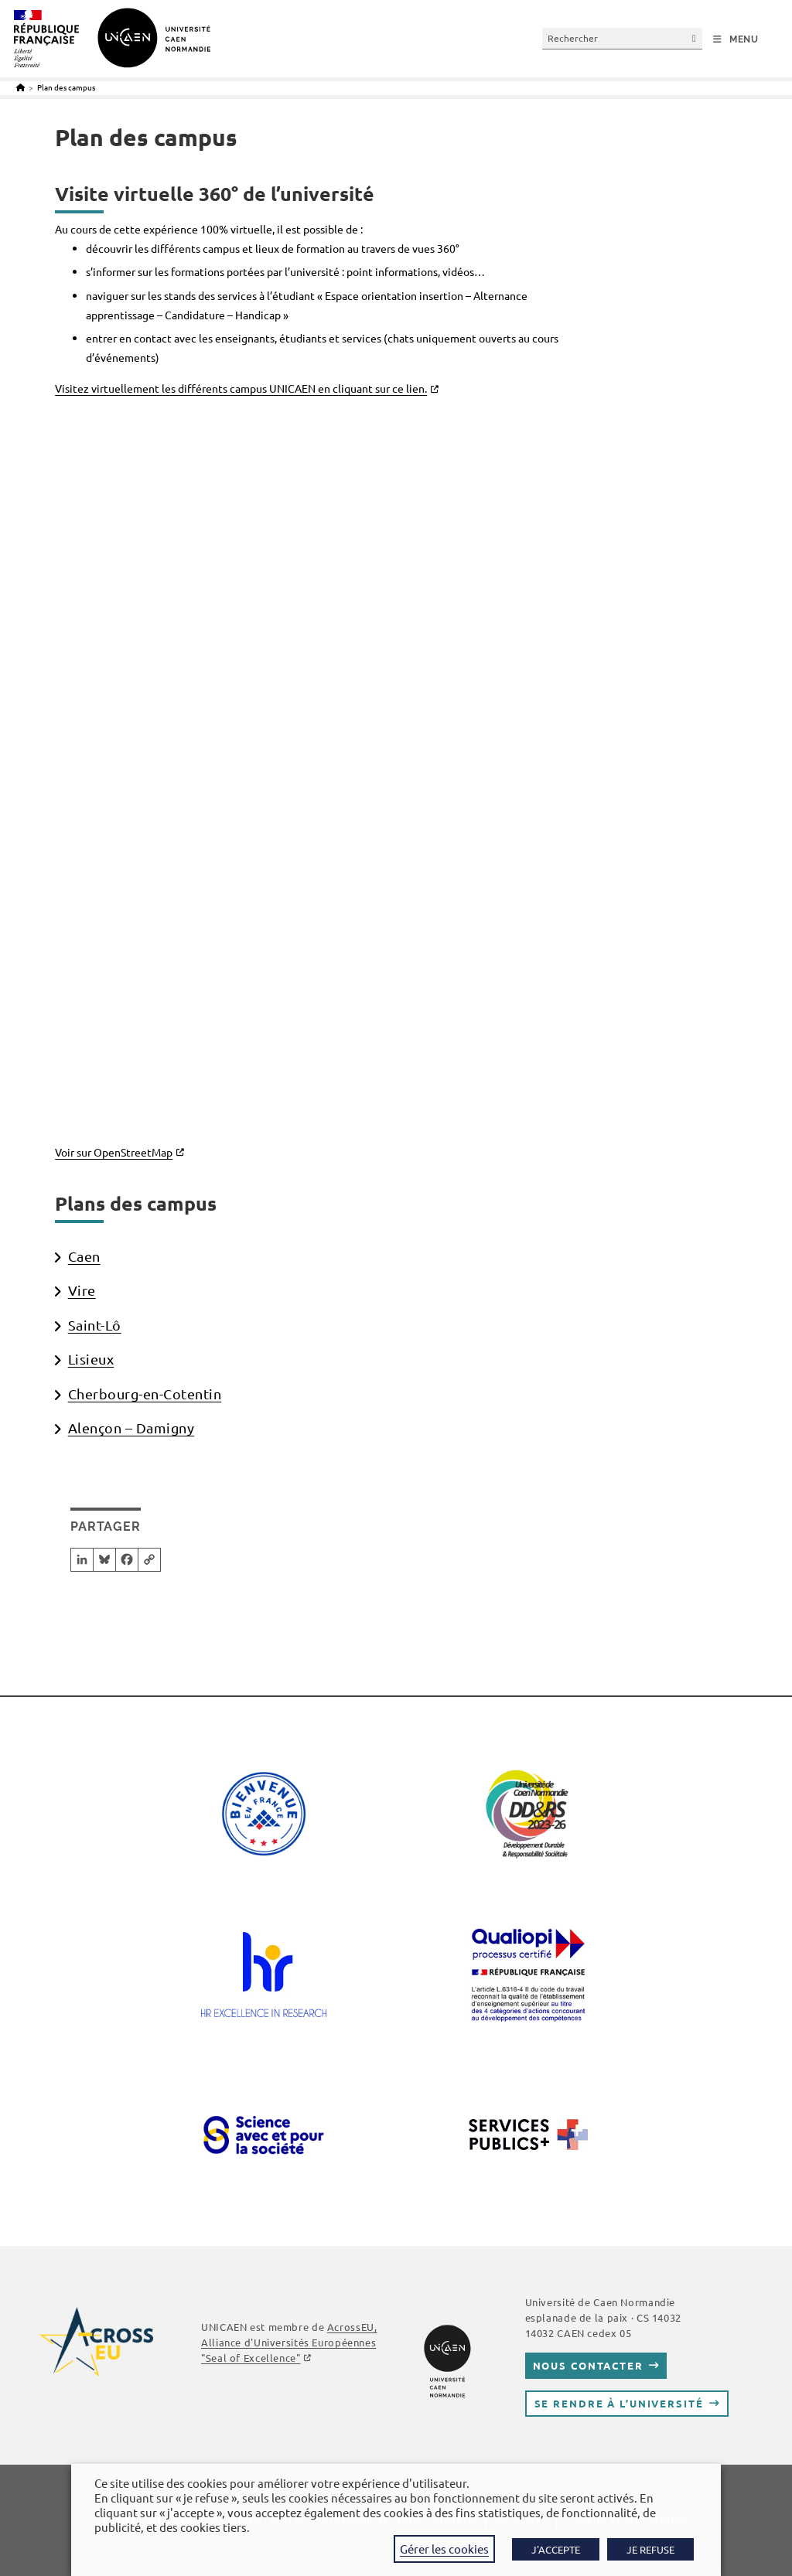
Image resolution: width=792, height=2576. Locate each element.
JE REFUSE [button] (650, 2549)
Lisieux (91, 1359)
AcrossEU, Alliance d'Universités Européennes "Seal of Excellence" (289, 2342)
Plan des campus (66, 87)
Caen (84, 1256)
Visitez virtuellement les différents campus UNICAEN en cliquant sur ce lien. (241, 388)
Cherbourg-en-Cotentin (145, 1393)
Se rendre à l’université (619, 2403)
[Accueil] (20, 87)
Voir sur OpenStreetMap (113, 1152)
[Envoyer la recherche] (694, 38)
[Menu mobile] (736, 39)
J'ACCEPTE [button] (555, 2549)
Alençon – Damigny (131, 1427)
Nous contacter (588, 2365)
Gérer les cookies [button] (444, 2548)
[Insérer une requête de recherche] (622, 38)
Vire (82, 1290)
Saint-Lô (94, 1325)
